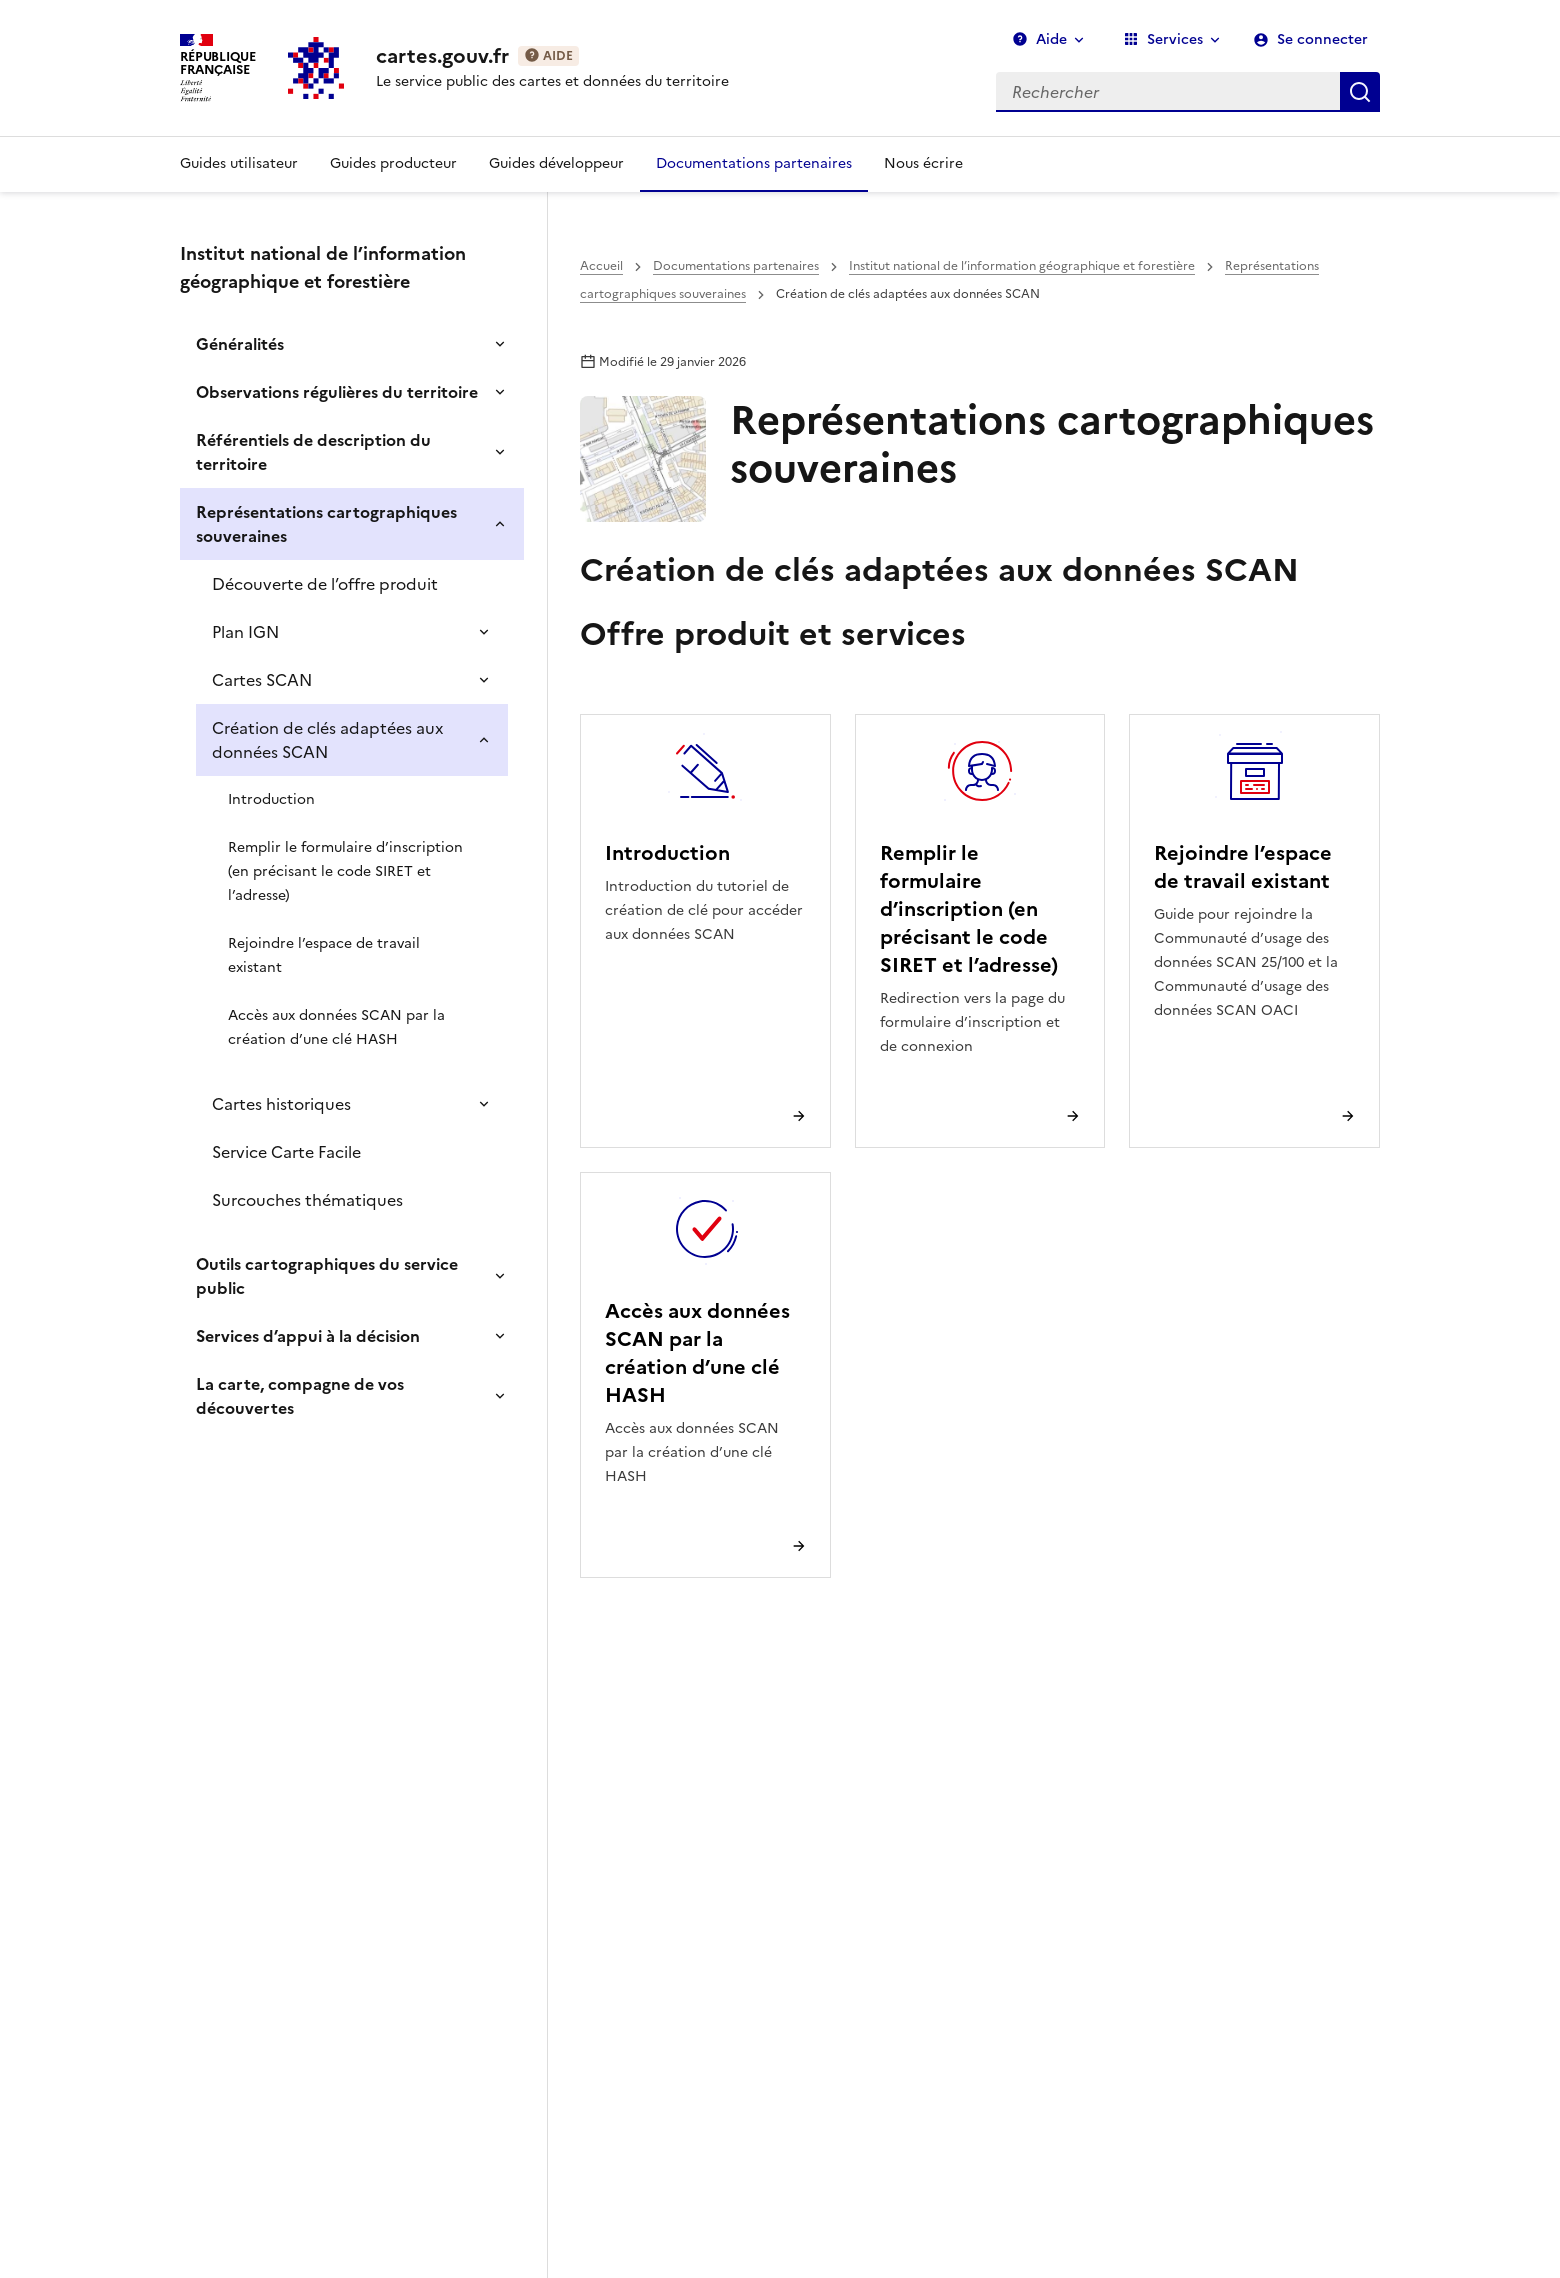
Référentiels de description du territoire (313, 452)
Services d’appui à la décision (308, 1336)
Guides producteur (393, 163)
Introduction (271, 799)
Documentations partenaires (754, 163)
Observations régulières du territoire (337, 392)
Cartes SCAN (262, 680)
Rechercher (1360, 92)
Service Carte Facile (286, 1152)
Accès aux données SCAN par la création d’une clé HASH (336, 1027)
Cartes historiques (281, 1104)
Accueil (601, 266)
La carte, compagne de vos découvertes (300, 1396)
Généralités (240, 344)
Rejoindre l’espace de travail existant (324, 955)
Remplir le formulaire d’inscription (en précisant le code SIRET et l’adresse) (345, 871)
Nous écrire (923, 163)
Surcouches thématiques (307, 1200)
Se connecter (1322, 39)
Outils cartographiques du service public (327, 1276)
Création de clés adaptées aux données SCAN (327, 740)
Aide (1039, 40)
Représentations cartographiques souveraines (326, 524)
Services (1163, 40)
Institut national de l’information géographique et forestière (1022, 266)
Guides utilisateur (239, 163)
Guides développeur (556, 163)
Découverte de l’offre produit (325, 584)
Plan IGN (245, 632)
